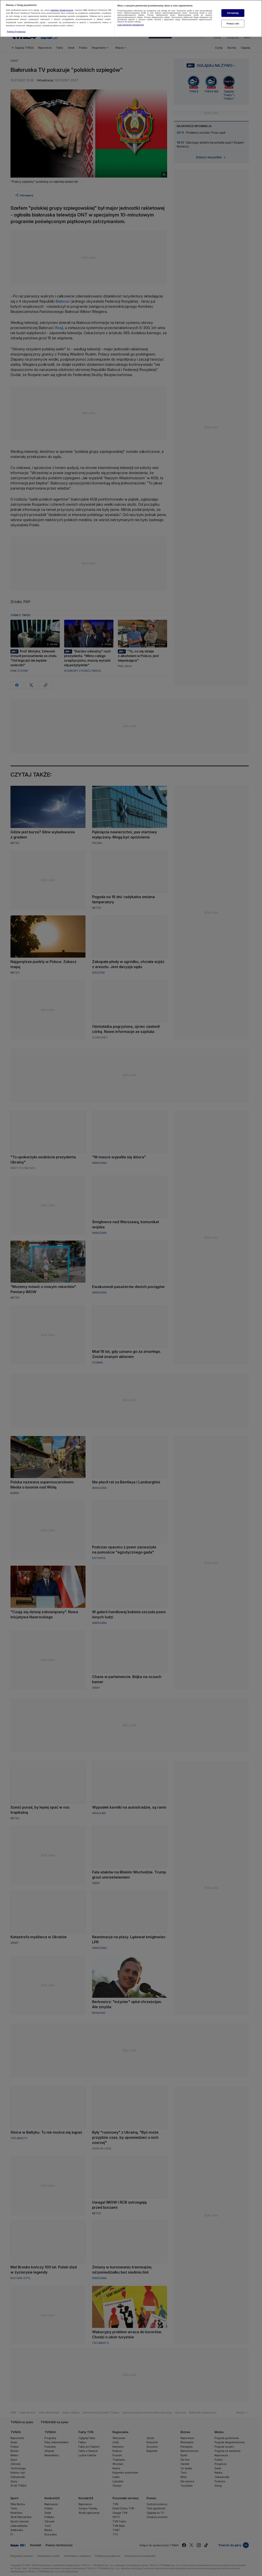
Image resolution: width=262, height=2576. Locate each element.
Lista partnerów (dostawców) (130, 25)
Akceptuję (233, 13)
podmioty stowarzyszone (62, 10)
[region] (131, 18)
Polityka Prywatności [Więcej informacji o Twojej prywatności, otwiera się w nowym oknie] (16, 31)
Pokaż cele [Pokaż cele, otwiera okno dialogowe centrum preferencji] (233, 23)
